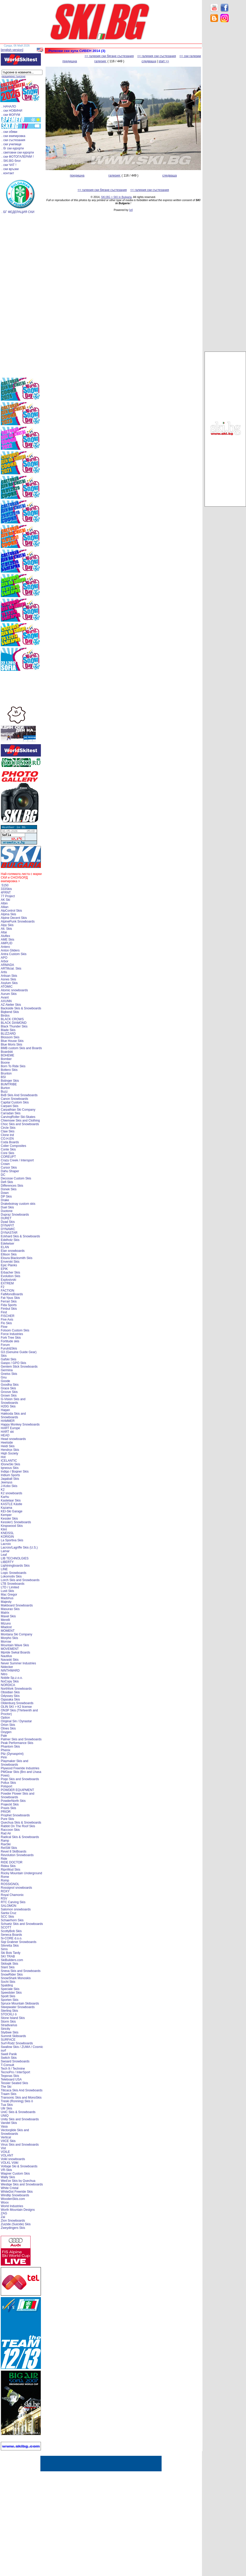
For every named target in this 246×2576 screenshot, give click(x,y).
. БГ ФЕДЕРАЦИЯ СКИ (18, 212)
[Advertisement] (225, 108)
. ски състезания (13, 140)
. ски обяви (9, 132)
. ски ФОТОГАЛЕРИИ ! (18, 156)
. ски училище (11, 144)
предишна (69, 61)
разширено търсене (13, 76)
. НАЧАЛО (9, 106)
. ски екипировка (13, 136)
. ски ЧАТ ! (9, 165)
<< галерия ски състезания (156, 56)
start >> (163, 61)
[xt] (131, 209)
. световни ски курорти (18, 152)
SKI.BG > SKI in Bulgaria (116, 197)
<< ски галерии (190, 56)
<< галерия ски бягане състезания (109, 56)
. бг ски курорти (13, 148)
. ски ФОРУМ (11, 115)
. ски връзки (10, 169)
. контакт (8, 173)
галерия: (100, 61)
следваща (149, 61)
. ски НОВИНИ (12, 110)
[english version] (12, 50)
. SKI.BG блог (11, 161)
